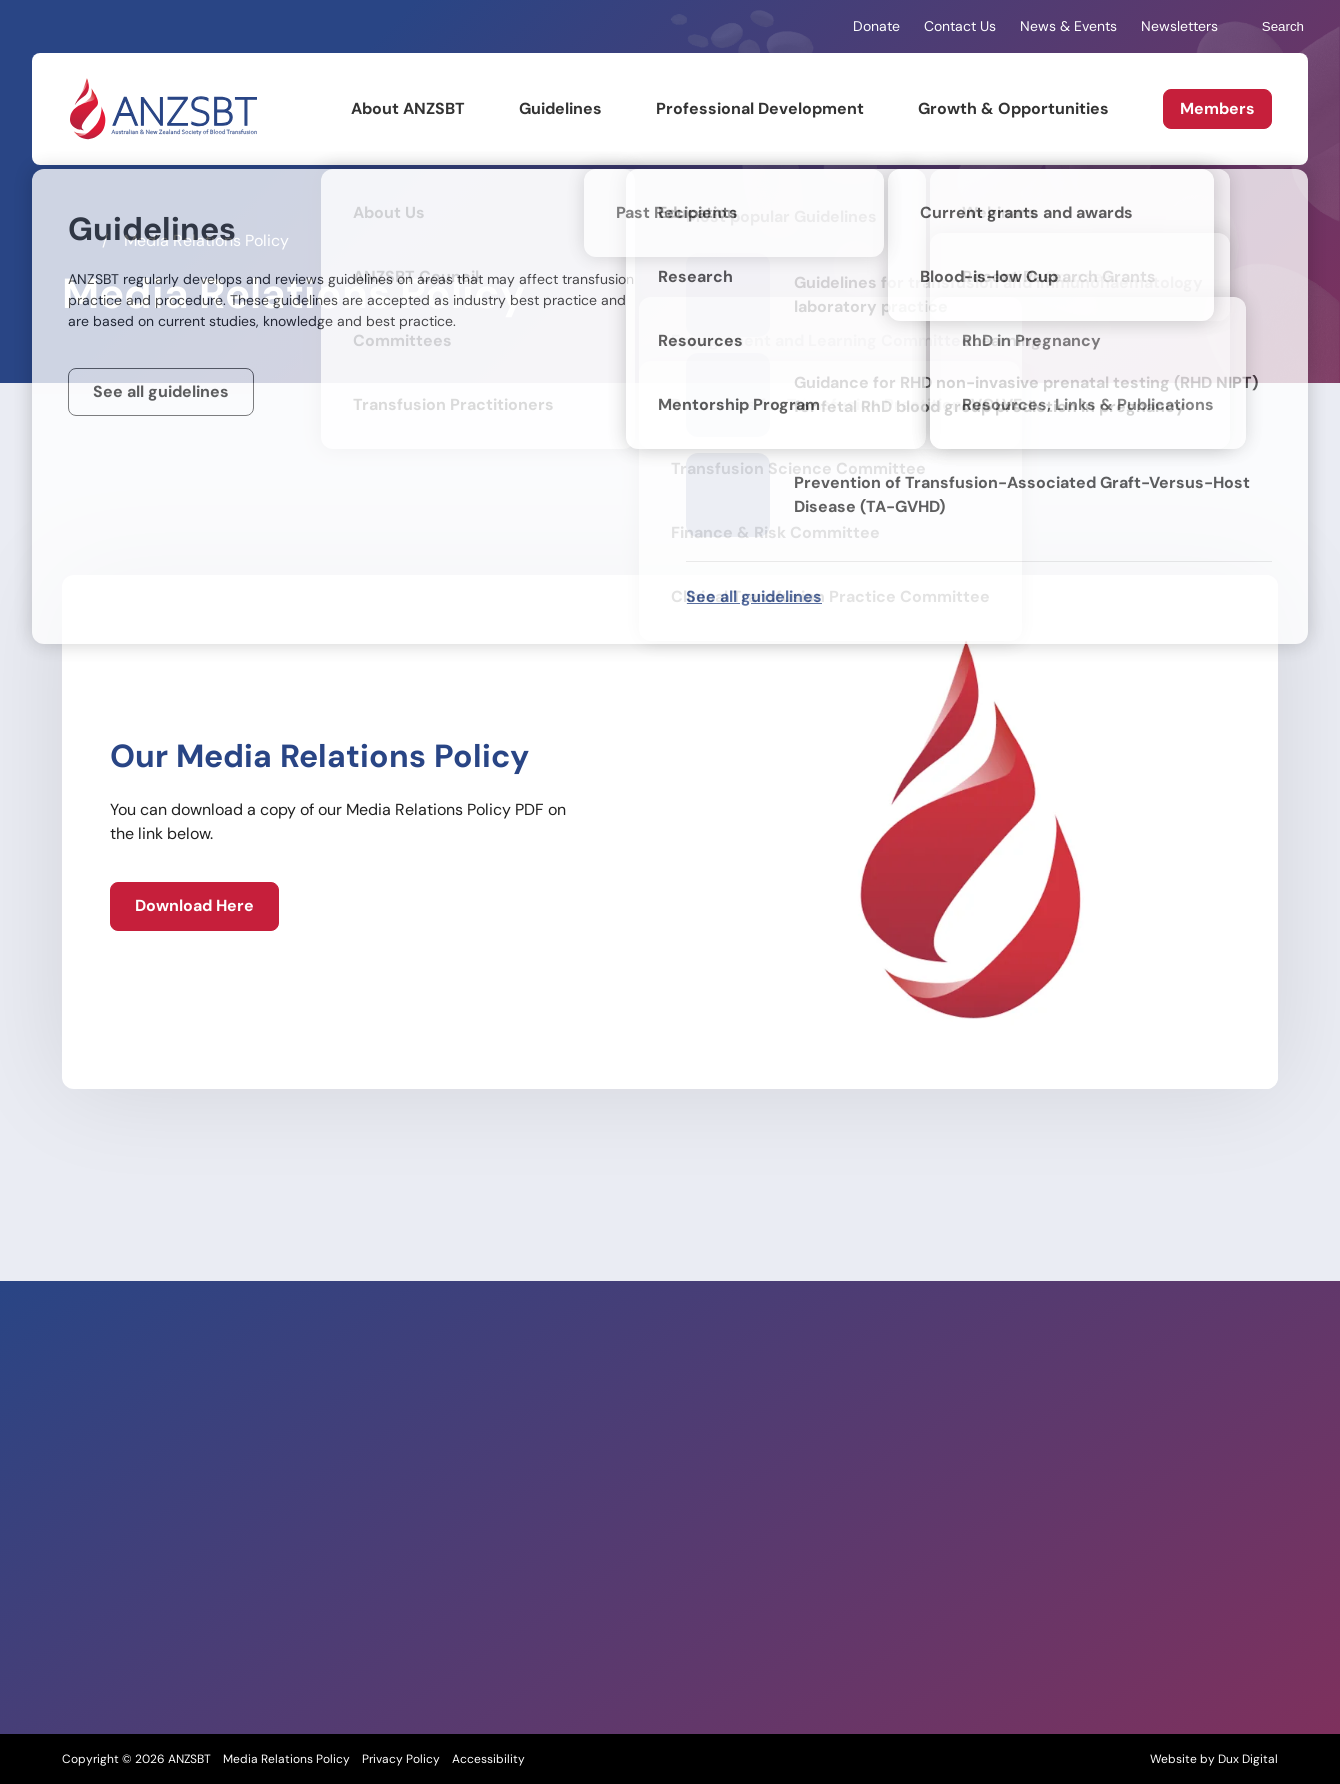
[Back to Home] (162, 109)
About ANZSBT (408, 108)
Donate (876, 26)
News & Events (1068, 26)
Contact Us (960, 26)
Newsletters (1179, 26)
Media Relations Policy (286, 1759)
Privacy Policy (401, 1759)
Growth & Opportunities (1013, 108)
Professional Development (760, 108)
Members (1217, 108)
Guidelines (560, 108)
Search (1273, 27)
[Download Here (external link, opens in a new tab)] (194, 906)
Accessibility (488, 1759)
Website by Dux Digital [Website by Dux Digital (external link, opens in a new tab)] (1214, 1759)
